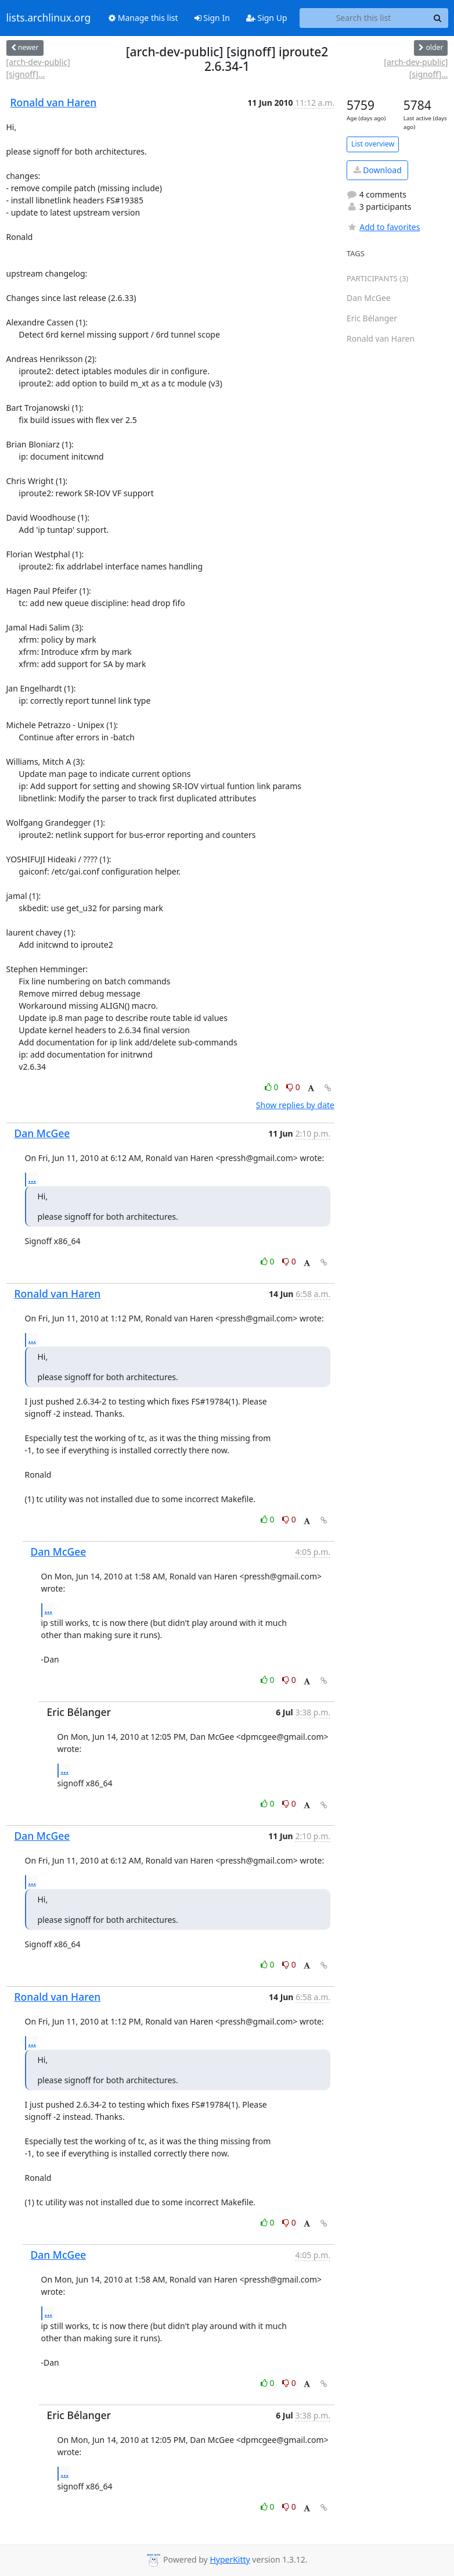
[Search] (437, 18)
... (32, 1179)
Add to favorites (383, 226)
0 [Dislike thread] (293, 1086)
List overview (372, 144)
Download (378, 169)
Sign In (212, 17)
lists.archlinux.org (48, 18)
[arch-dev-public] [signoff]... (38, 68)
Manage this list (143, 17)
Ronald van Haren (53, 102)
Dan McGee (42, 1133)
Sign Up (266, 17)
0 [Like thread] (272, 1086)
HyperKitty (230, 2559)
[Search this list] (364, 18)
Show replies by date (295, 1104)
